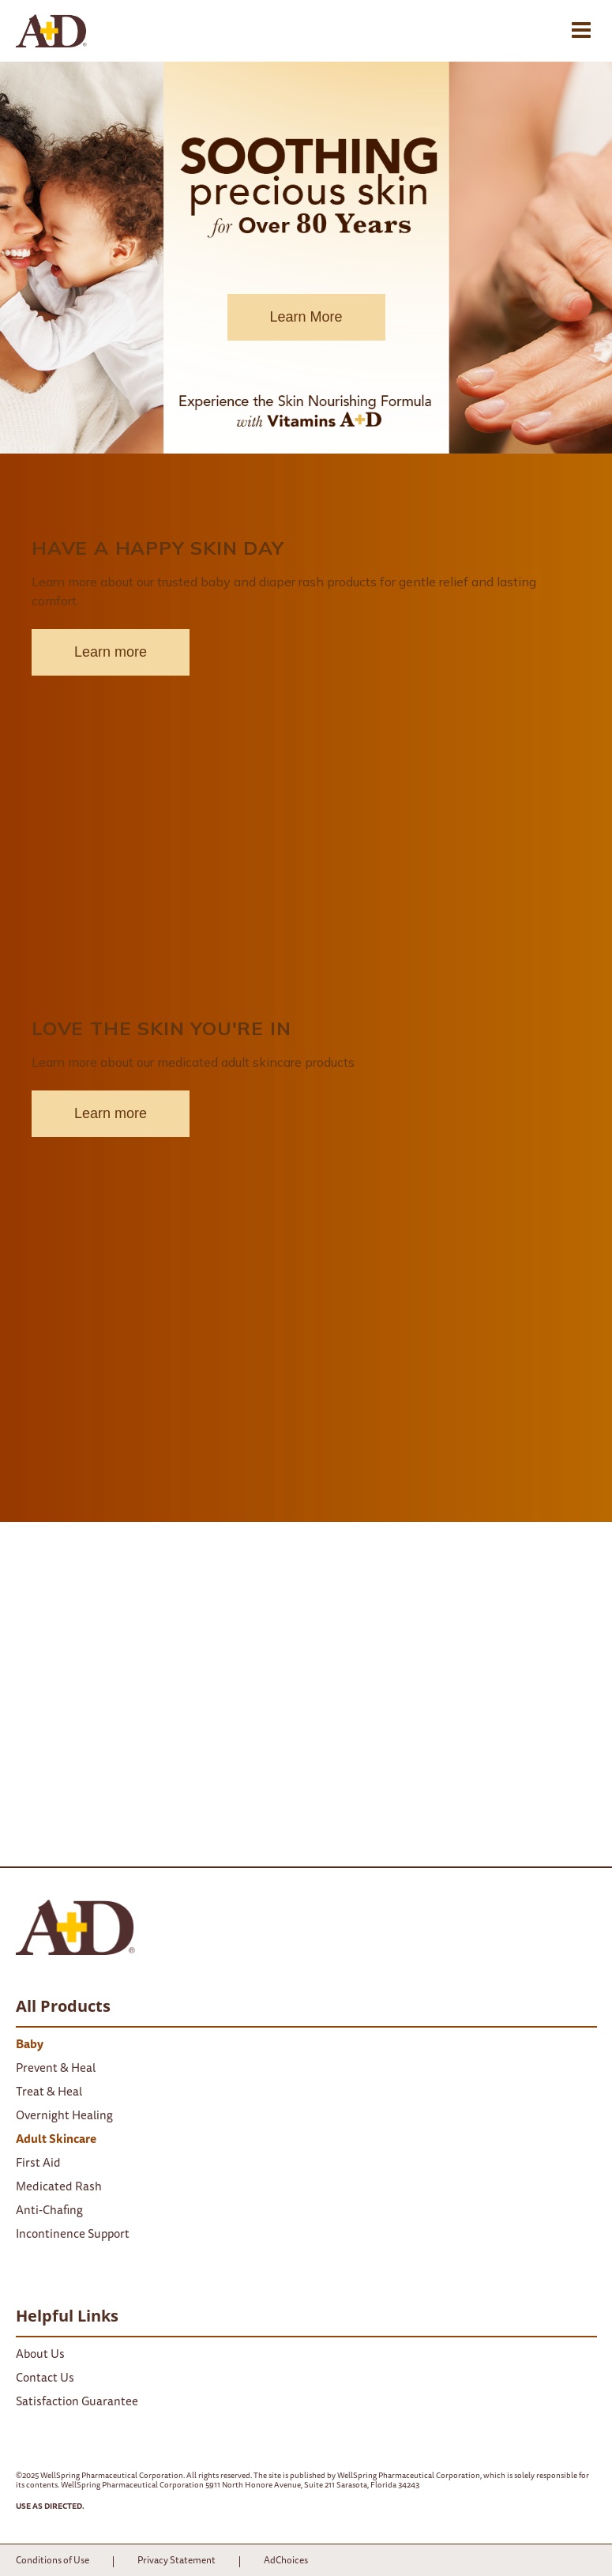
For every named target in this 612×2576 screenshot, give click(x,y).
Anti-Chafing (49, 2211)
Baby (29, 2045)
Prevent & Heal (56, 2069)
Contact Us (45, 2379)
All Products (63, 2006)
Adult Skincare (56, 2140)
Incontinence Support (73, 2235)
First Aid (38, 2164)
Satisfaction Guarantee (77, 2402)
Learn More (305, 317)
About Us (40, 2355)
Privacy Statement (176, 2561)
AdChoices (286, 2561)
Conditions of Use (52, 2561)
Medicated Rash (59, 2188)
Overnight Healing (64, 2116)
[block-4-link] (306, 747)
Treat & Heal (49, 2093)
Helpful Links (67, 2315)
